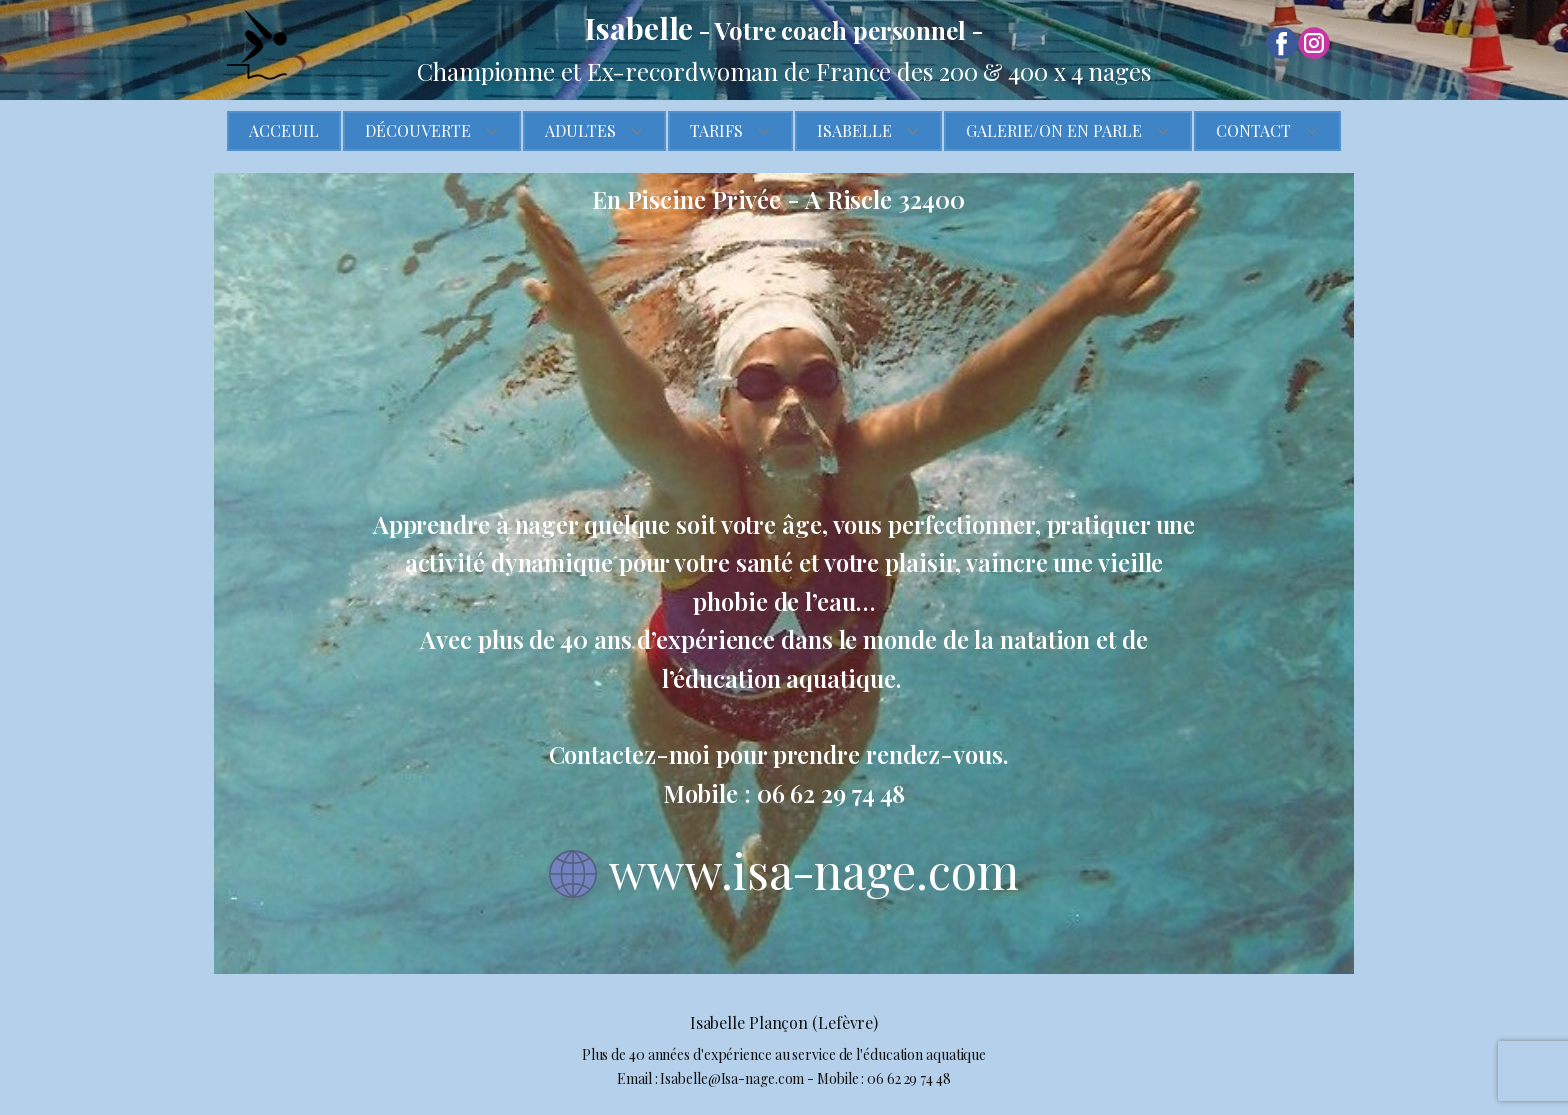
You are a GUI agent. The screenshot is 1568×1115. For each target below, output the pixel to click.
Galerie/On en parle (1054, 130)
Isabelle (854, 130)
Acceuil (284, 130)
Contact (1253, 130)
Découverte (418, 130)
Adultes (580, 130)
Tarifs (716, 130)
